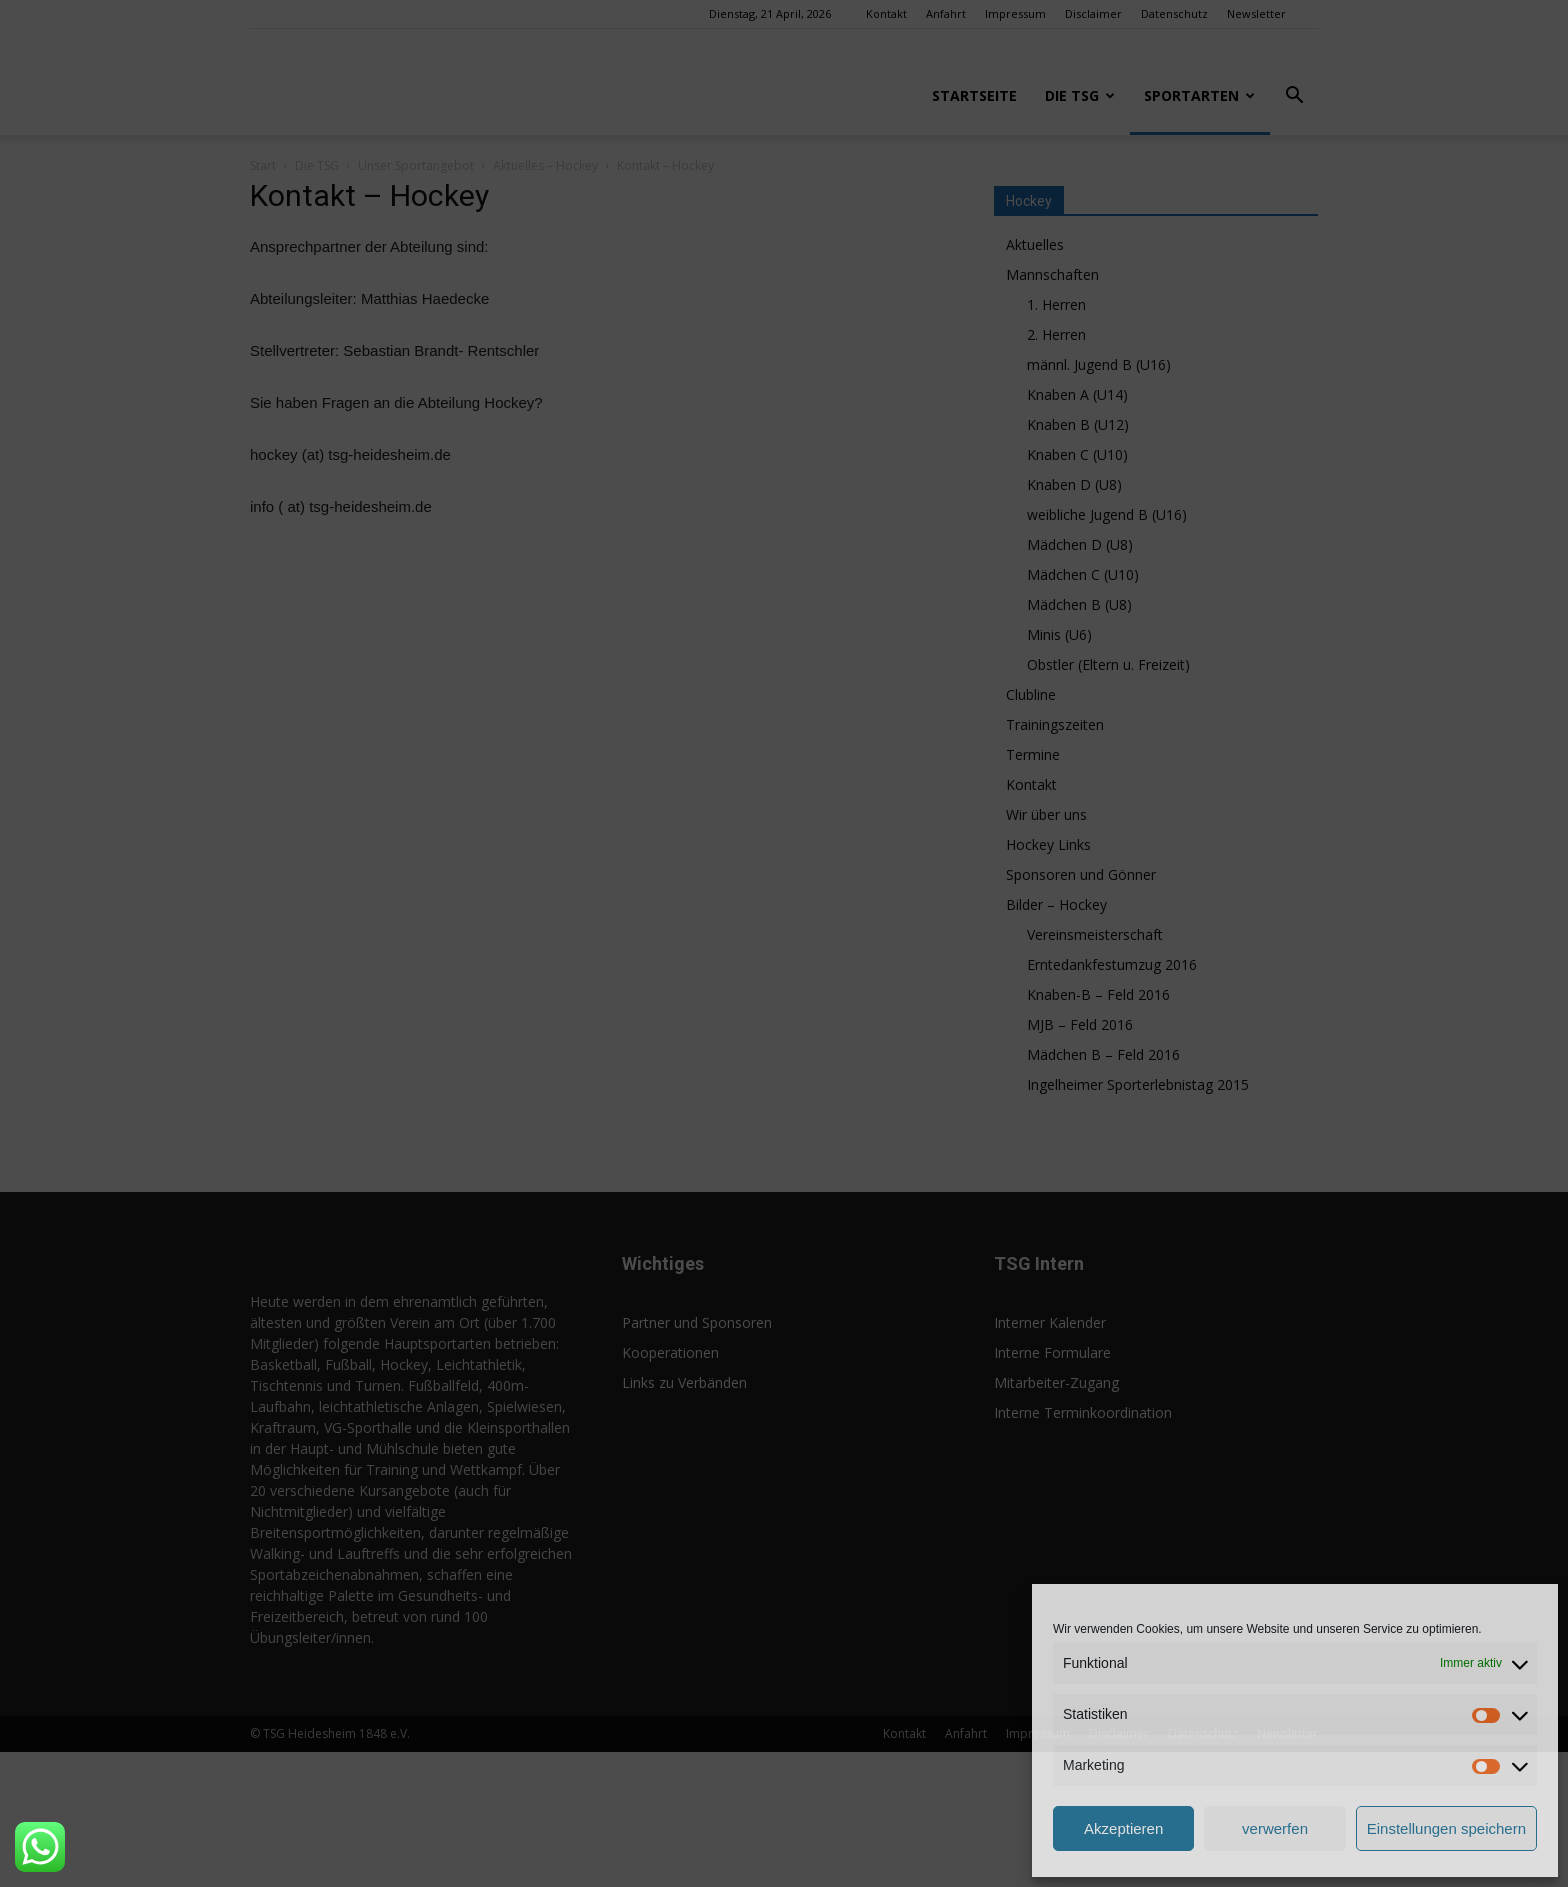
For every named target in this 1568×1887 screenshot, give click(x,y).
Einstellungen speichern (1446, 1828)
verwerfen (1275, 1828)
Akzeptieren (1123, 1828)
